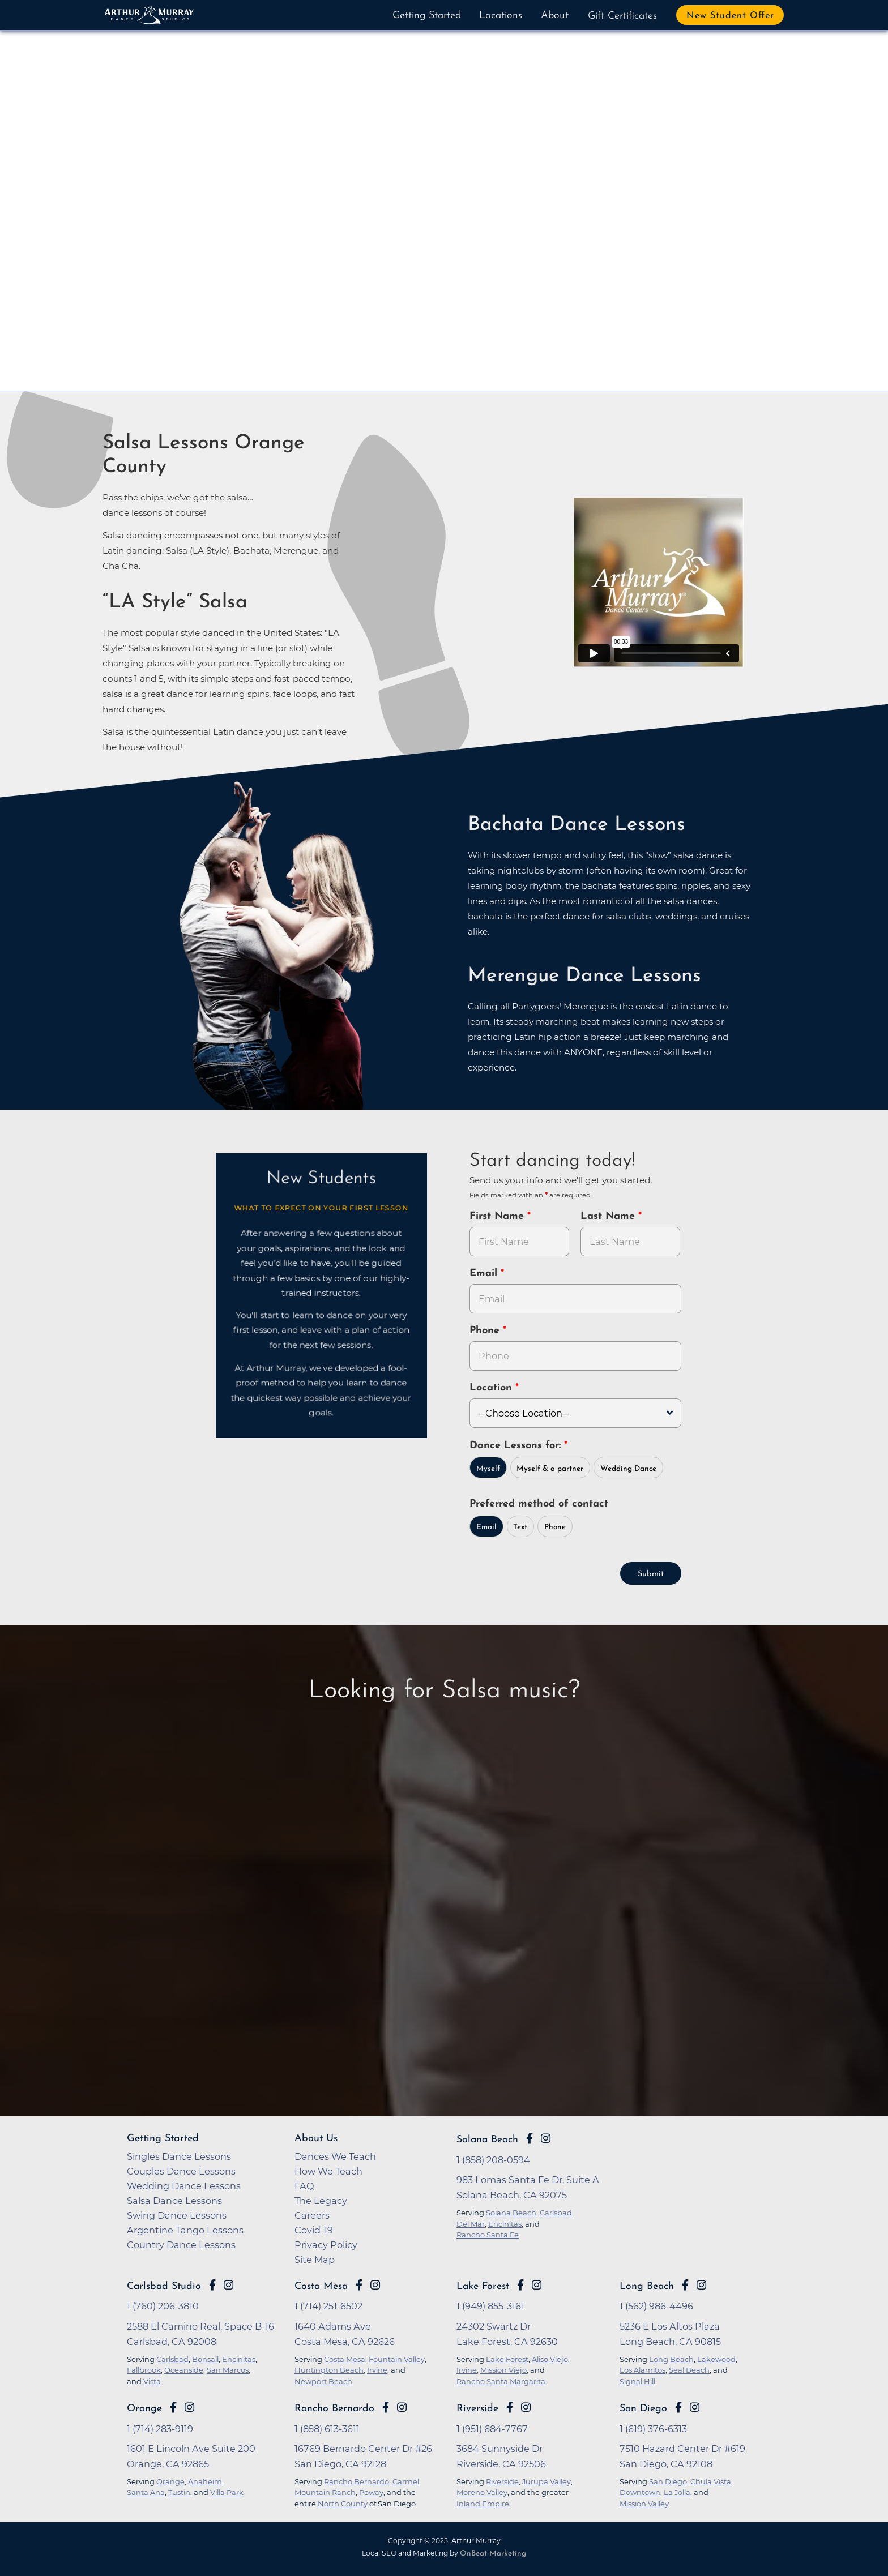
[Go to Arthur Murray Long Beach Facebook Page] (685, 2284)
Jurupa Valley (546, 2480)
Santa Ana (146, 2491)
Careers (312, 2214)
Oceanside (183, 2368)
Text (520, 1526)
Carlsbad (172, 2358)
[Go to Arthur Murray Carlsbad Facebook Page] (212, 2284)
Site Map (314, 2258)
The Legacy (320, 2199)
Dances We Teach (335, 2155)
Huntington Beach (329, 2368)
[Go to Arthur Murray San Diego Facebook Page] (678, 2406)
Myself (488, 1467)
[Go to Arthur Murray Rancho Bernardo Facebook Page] (385, 2406)
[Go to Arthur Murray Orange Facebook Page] (173, 2406)
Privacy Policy (325, 2243)
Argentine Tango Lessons (185, 2229)
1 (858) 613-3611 (327, 2427)
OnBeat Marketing (493, 2552)
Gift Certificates (622, 16)
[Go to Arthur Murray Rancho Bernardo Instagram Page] (402, 2406)
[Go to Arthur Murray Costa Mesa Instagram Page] (375, 2284)
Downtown (640, 2491)
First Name (498, 1216)
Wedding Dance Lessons (184, 2184)
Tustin (179, 2491)
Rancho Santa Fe (487, 2233)
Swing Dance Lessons (177, 2214)
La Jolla (677, 2491)
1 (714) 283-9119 (160, 2427)
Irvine (377, 2368)
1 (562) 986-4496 (656, 2304)
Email (485, 1273)
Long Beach (647, 2285)
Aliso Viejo (550, 2358)
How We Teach (328, 2170)
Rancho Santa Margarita (500, 2380)
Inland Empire (482, 2502)
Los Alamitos (642, 2368)
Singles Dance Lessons (179, 2155)
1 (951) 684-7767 (492, 2427)
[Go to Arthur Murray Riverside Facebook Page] (509, 2406)
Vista (152, 2380)
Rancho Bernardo (334, 2407)
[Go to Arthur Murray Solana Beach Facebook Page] (529, 2137)
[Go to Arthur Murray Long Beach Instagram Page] (701, 2284)
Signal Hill (637, 2380)
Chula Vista (710, 2480)
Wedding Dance (628, 1467)
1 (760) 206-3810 (163, 2304)
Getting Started (426, 15)
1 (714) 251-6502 (328, 2304)
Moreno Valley (481, 2491)
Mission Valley (644, 2502)
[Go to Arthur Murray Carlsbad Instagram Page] (228, 2284)
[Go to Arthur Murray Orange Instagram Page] (189, 2406)
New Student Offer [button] (730, 15)
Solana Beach (487, 2138)
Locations (500, 15)
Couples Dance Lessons (181, 2170)
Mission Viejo (503, 2368)
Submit (651, 1573)
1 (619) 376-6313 (653, 2427)
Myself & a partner (549, 1467)
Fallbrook (144, 2368)
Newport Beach (323, 2380)
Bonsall (205, 2358)
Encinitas (238, 2358)
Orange (144, 2407)
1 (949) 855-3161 (490, 2304)
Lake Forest (482, 2285)
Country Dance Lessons (181, 2243)
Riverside (477, 2407)
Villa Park (227, 2491)
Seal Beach (689, 2368)
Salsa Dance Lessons (174, 2199)
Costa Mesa (321, 2285)
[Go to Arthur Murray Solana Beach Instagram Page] (545, 2137)
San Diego (643, 2407)
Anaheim (205, 2480)
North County (343, 2502)
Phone (486, 1330)
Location (492, 1388)
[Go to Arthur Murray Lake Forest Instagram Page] (536, 2284)
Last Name (609, 1216)
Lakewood (716, 2358)
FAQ (304, 2184)
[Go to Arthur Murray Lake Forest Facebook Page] (520, 2284)
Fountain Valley (397, 2358)
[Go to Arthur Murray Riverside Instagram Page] (526, 2406)
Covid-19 (313, 2229)
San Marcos (228, 2368)
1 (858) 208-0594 (493, 2158)
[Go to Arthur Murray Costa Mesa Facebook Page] (359, 2284)
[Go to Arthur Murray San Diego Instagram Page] (694, 2406)
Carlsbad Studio (164, 2285)
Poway (371, 2491)
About (555, 15)
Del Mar (470, 2222)
